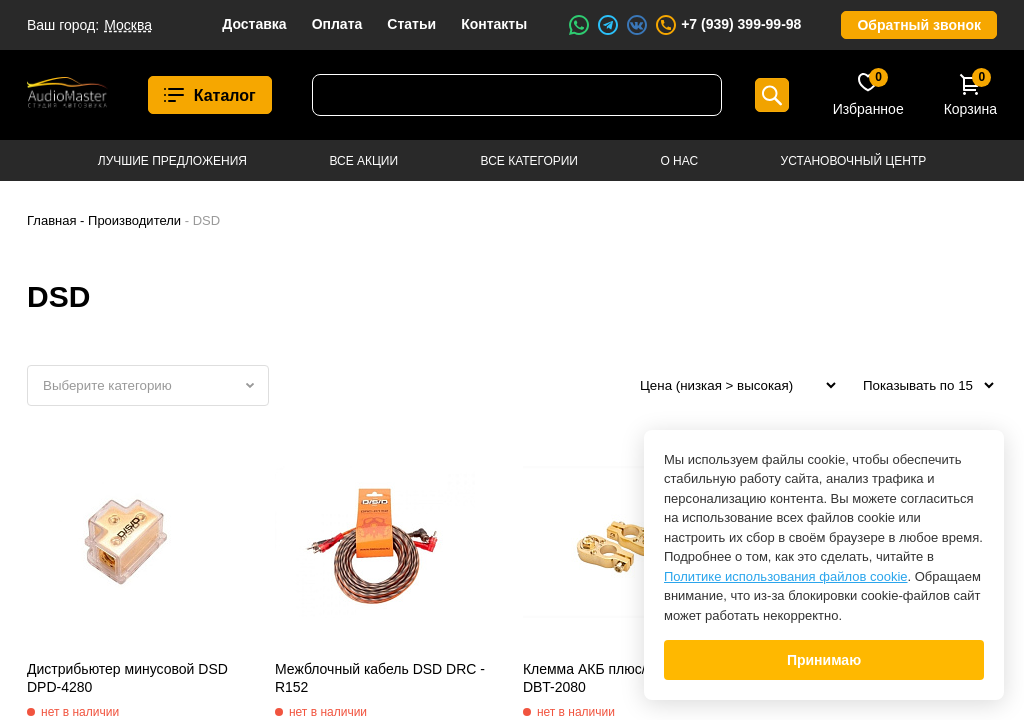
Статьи (411, 24)
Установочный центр (854, 161)
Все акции (363, 161)
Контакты (494, 24)
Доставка (254, 24)
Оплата (337, 24)
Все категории (529, 161)
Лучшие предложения (172, 161)
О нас (679, 161)
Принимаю (824, 660)
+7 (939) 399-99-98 (727, 25)
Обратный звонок (919, 25)
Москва (128, 25)
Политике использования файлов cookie (786, 576)
